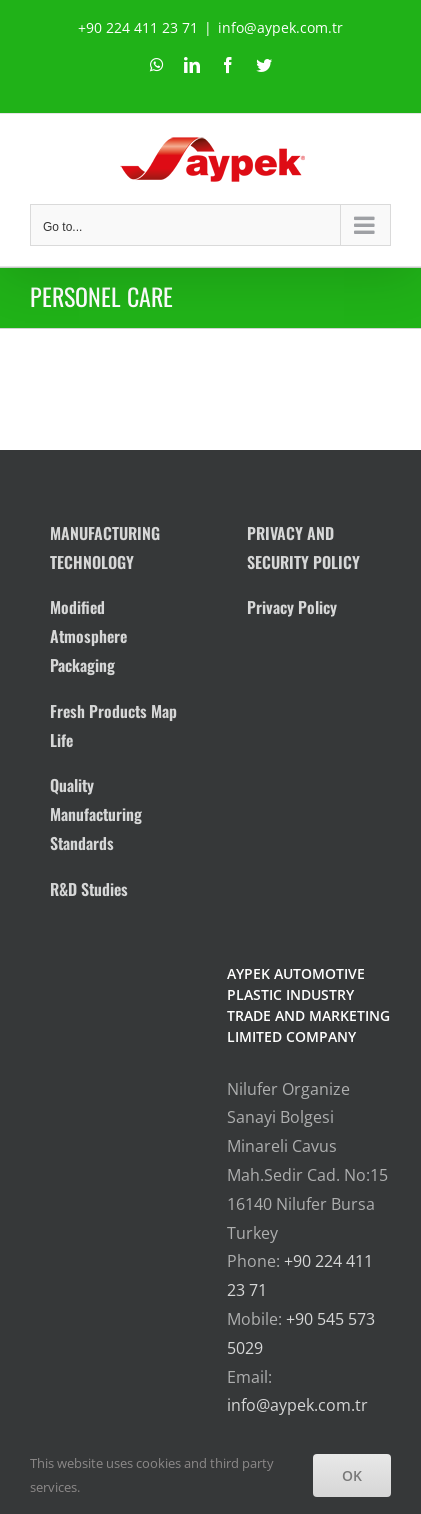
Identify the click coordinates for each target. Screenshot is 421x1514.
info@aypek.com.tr (280, 27)
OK (352, 1475)
